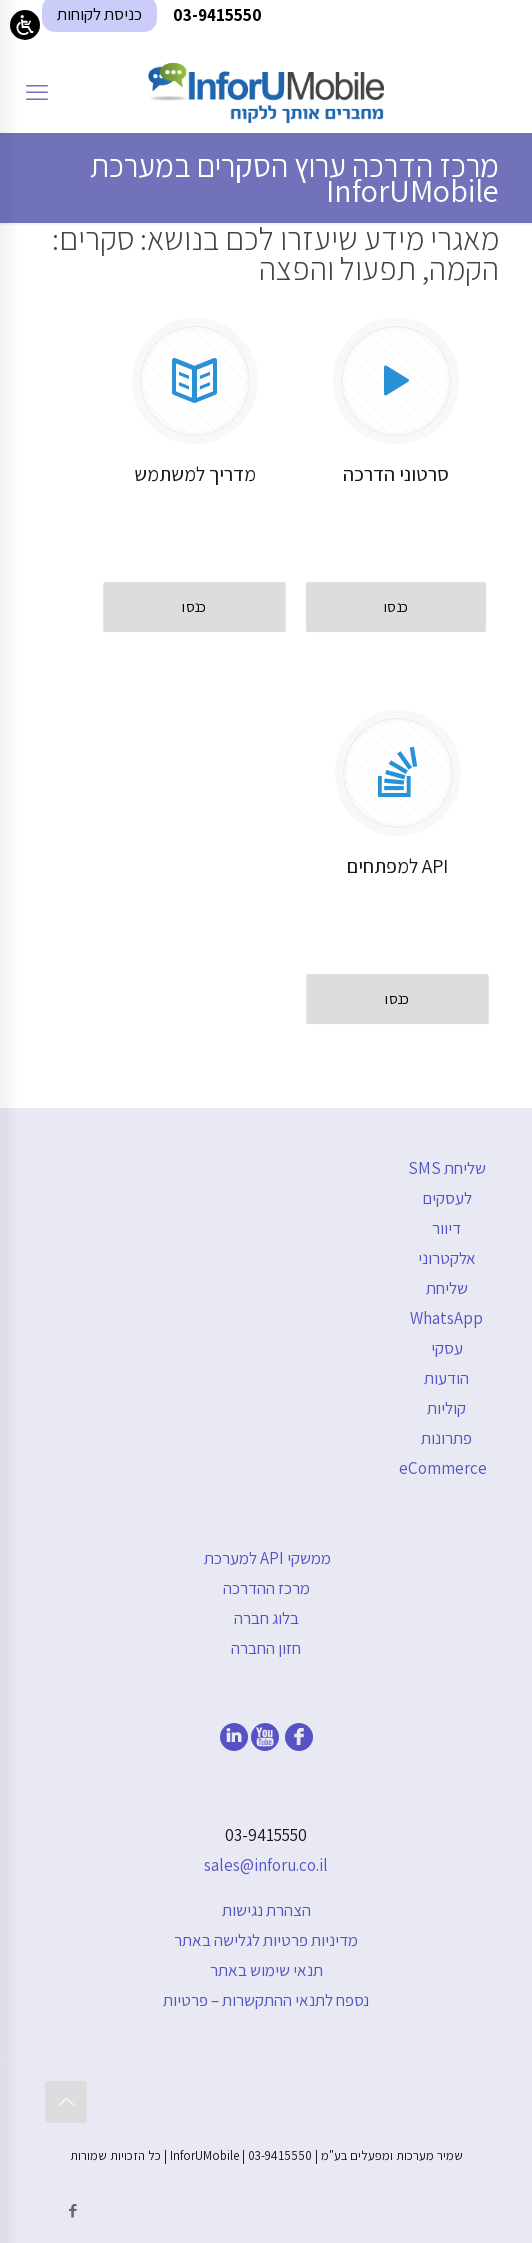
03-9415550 (266, 1835)
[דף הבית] (266, 92)
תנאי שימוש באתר (266, 1970)
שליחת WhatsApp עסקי (446, 1318)
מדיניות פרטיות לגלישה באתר (266, 1940)
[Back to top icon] (66, 2102)
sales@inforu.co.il (266, 1865)
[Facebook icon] (72, 2210)
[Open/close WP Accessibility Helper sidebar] (25, 25)
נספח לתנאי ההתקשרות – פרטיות (266, 2000)
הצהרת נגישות (266, 1910)
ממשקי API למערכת (267, 1558)
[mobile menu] (37, 92)
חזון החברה (266, 1648)
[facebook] (299, 1745)
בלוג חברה (266, 1618)
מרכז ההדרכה (266, 1588)
